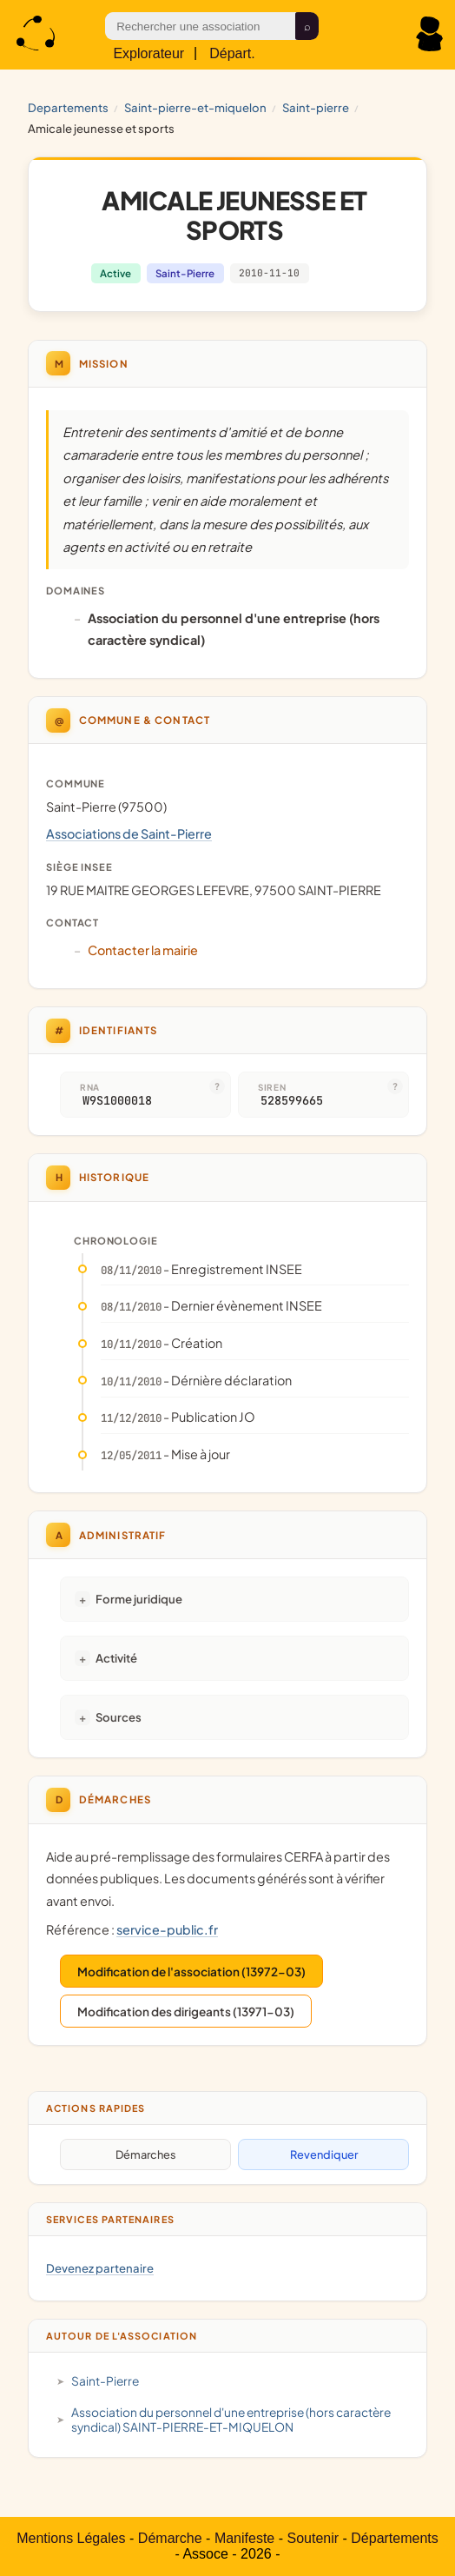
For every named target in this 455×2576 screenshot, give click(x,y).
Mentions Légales (70, 2538)
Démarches (145, 2154)
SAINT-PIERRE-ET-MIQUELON (195, 107)
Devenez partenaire (100, 2268)
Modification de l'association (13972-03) (191, 1971)
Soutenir (313, 2538)
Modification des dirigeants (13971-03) (185, 2011)
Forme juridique (139, 1598)
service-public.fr (167, 1929)
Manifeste (244, 2538)
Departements (68, 107)
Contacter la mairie (143, 950)
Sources (119, 1717)
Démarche (170, 2538)
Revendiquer (324, 2154)
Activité (116, 1657)
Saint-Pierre (315, 107)
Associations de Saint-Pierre (129, 833)
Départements (395, 2538)
